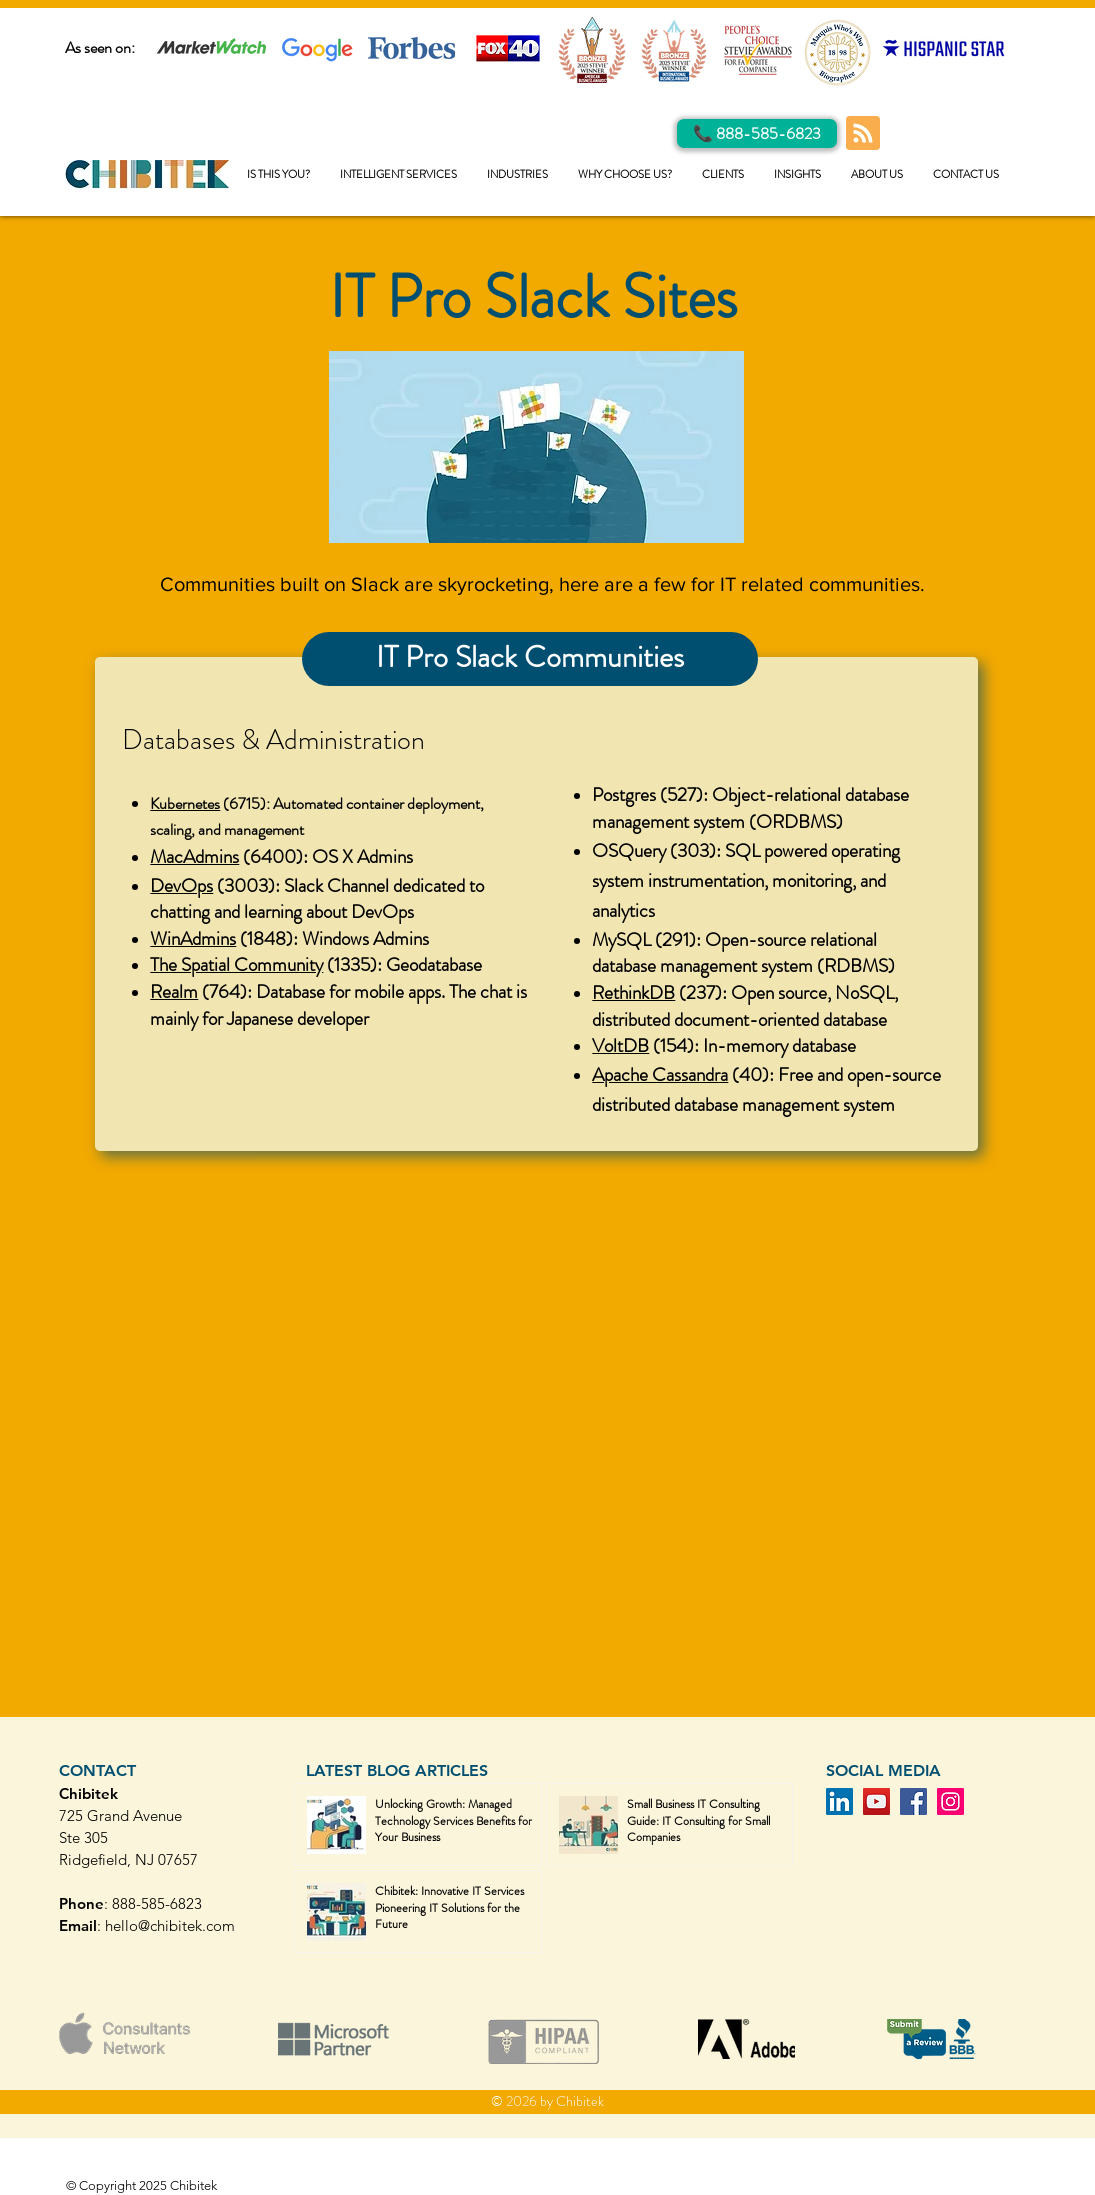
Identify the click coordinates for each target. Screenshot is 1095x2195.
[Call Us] (757, 133)
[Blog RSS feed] (863, 134)
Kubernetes (185, 803)
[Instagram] (950, 1801)
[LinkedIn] (839, 1801)
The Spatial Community (236, 964)
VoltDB (620, 1045)
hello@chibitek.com (170, 1925)
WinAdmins (193, 938)
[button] (398, 174)
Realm (174, 991)
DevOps (181, 885)
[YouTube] (876, 1801)
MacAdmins (194, 856)
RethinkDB (633, 992)
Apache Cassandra (660, 1074)
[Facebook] (913, 1801)
